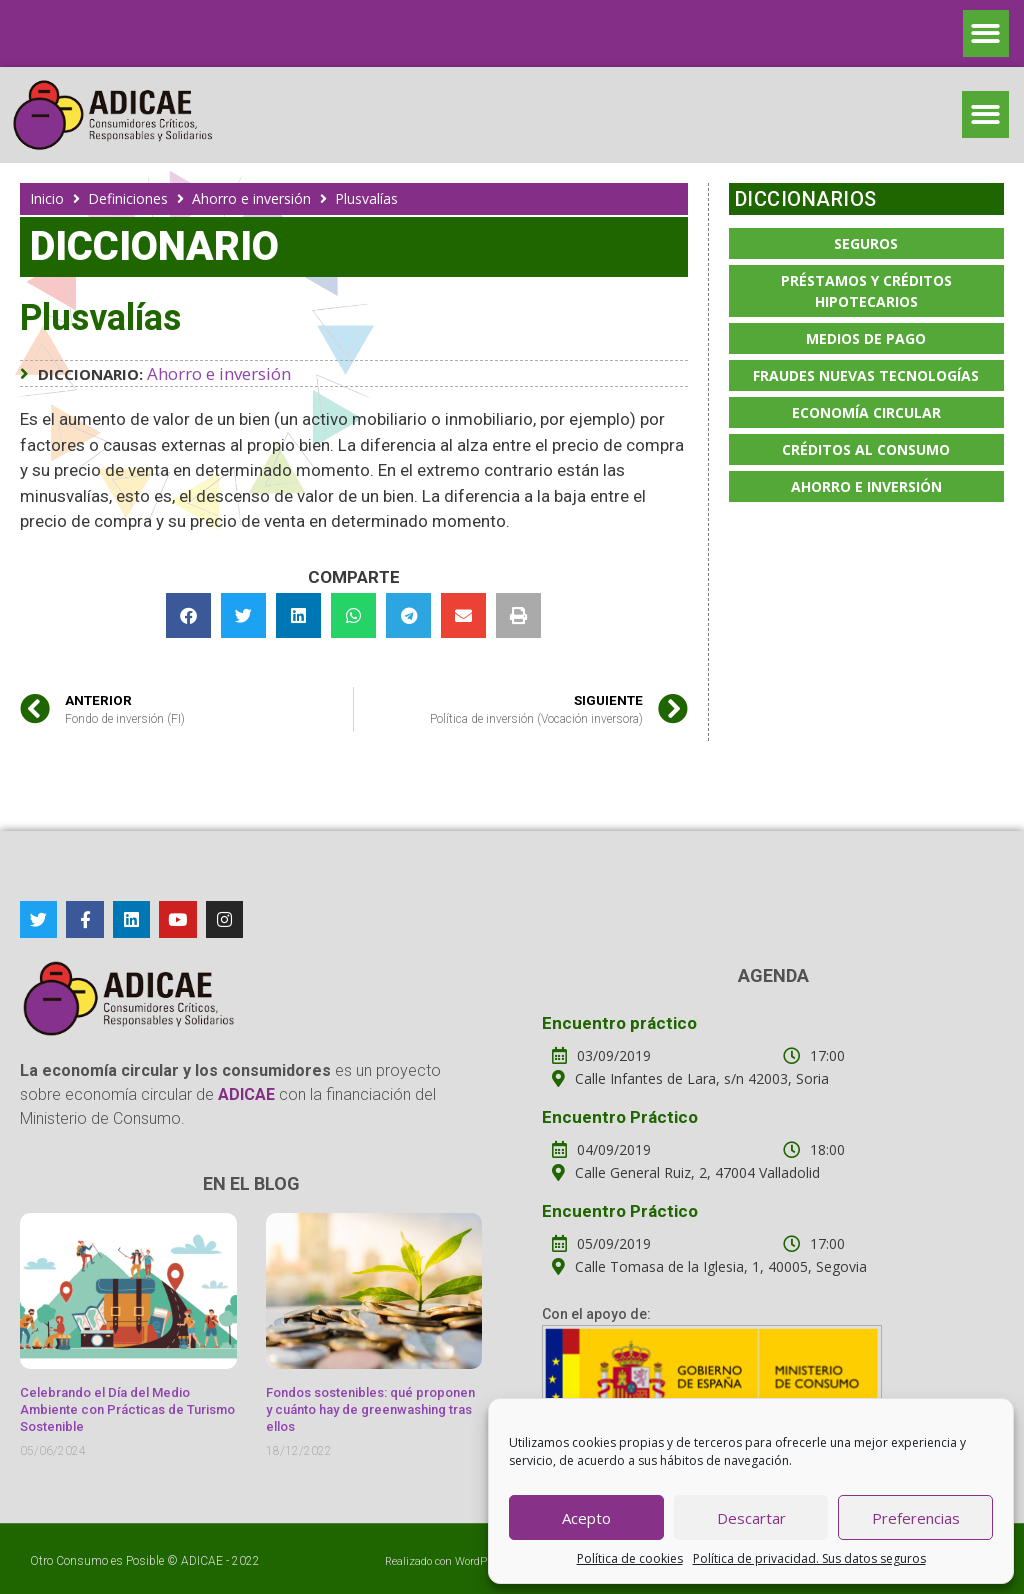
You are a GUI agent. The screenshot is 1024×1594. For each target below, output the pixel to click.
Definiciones (128, 198)
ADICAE (202, 1561)
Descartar (751, 1518)
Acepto (586, 1518)
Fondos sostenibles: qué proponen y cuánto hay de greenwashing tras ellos (370, 1409)
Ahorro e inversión (251, 198)
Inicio (47, 198)
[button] (986, 33)
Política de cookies (630, 1558)
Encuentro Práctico (620, 1117)
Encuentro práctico (619, 1023)
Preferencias (916, 1518)
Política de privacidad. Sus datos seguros (809, 1558)
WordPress (481, 1561)
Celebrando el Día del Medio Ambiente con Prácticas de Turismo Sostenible (127, 1409)
